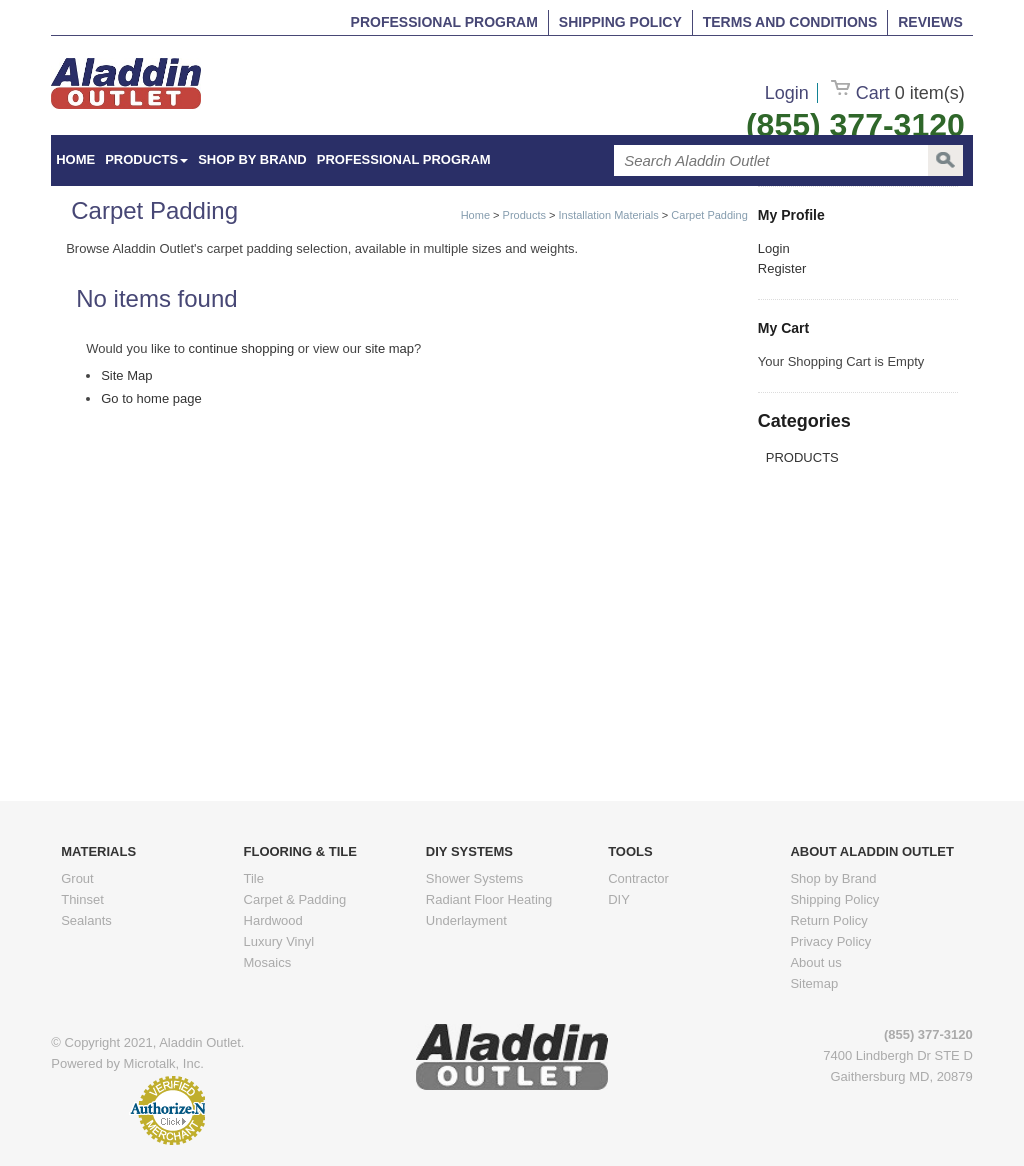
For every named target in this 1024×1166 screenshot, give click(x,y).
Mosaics (268, 962)
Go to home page (151, 398)
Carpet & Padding (295, 899)
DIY (619, 899)
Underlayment (466, 920)
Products (146, 159)
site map (389, 348)
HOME (75, 159)
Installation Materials (609, 215)
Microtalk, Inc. (164, 1063)
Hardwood (273, 920)
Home (475, 215)
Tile (254, 878)
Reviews (930, 22)
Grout (77, 878)
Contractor (638, 878)
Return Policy (828, 920)
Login (787, 93)
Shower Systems (475, 878)
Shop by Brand (252, 159)
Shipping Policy (620, 22)
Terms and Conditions (790, 22)
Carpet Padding (709, 215)
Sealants (86, 920)
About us (815, 962)
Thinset (82, 899)
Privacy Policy (830, 941)
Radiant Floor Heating (489, 899)
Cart (898, 93)
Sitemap (814, 983)
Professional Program (444, 22)
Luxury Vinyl (279, 941)
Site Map (126, 375)
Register (782, 268)
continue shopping (242, 348)
